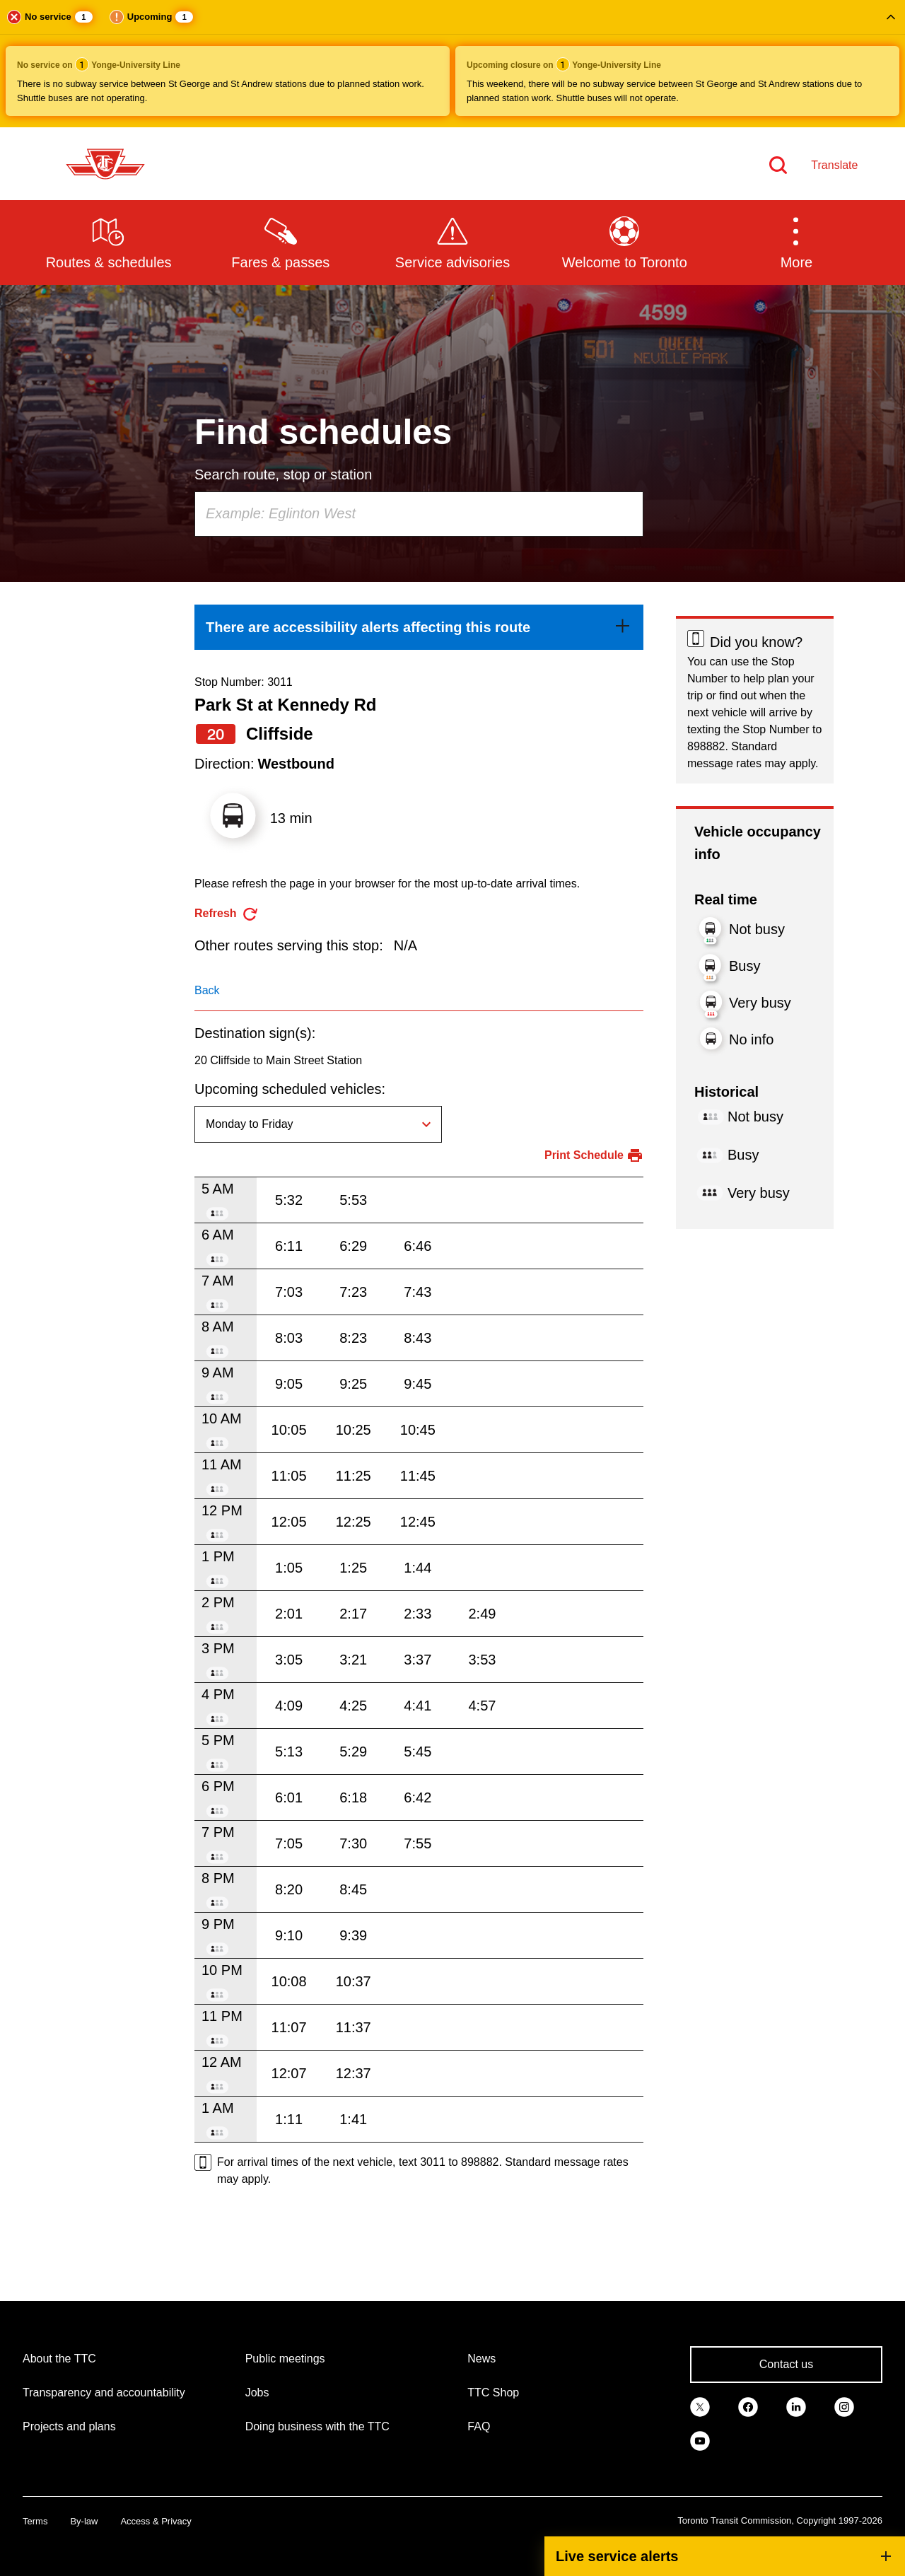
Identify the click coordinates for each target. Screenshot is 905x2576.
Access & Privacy (155, 2521)
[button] (452, 63)
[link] (418, 627)
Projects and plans (69, 2426)
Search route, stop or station (283, 474)
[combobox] (418, 514)
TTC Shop (493, 2392)
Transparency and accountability (104, 2392)
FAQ (478, 2426)
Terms (35, 2521)
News (481, 2359)
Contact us (786, 2364)
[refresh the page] (226, 914)
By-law (84, 2521)
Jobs (257, 2392)
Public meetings (285, 2359)
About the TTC (59, 2359)
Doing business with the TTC (317, 2426)
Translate (834, 165)
